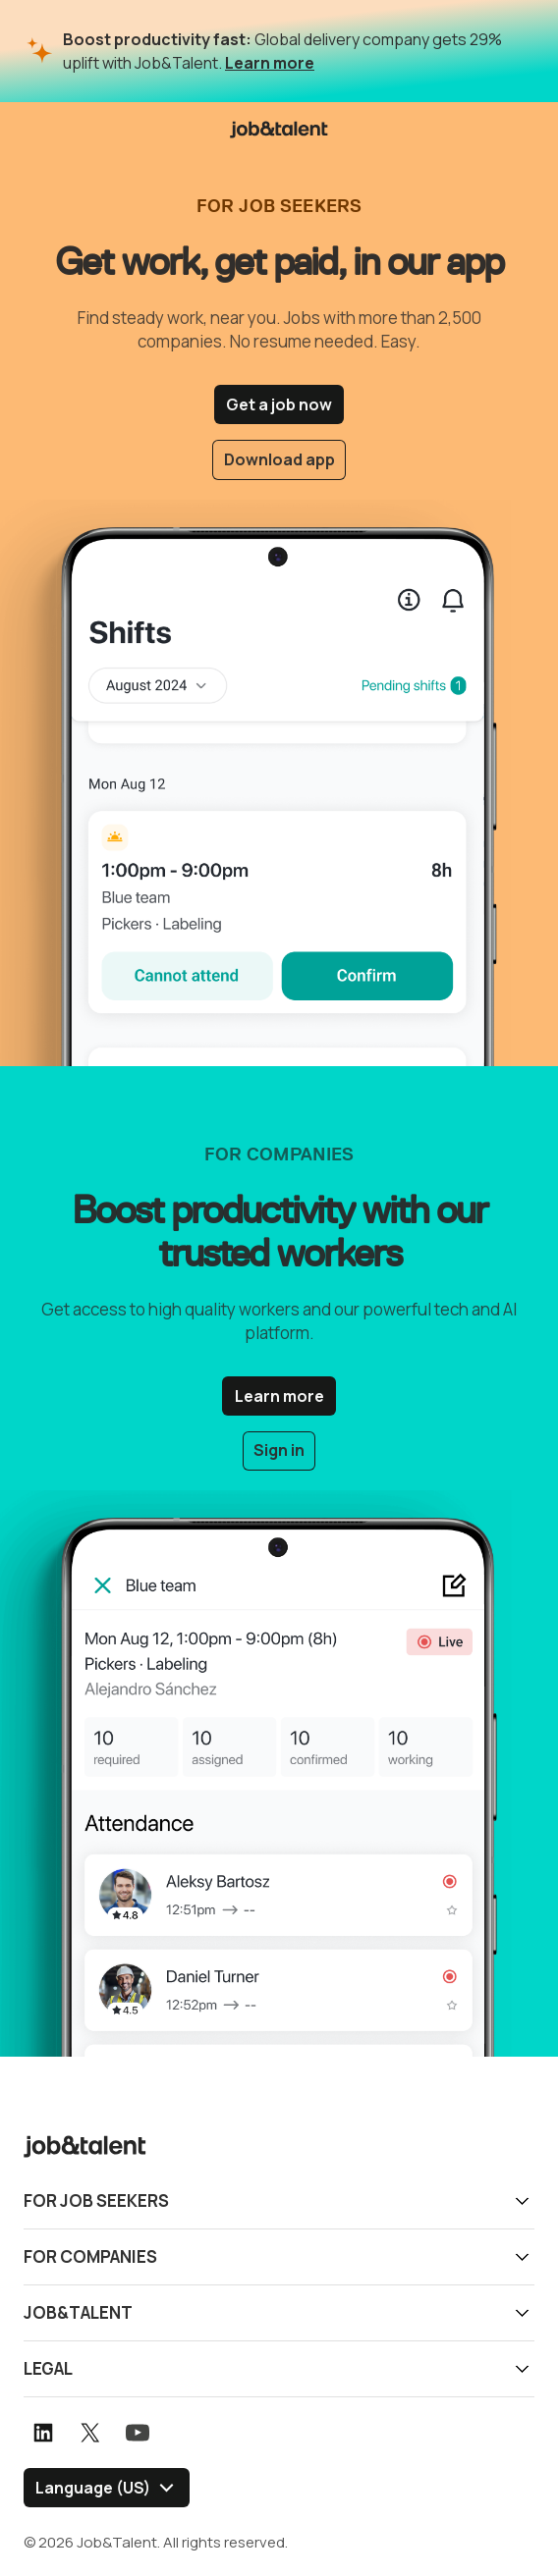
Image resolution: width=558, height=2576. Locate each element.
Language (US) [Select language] (92, 2485)
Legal (48, 2366)
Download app (279, 459)
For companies (90, 2254)
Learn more (269, 63)
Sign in (279, 1450)
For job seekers (96, 2198)
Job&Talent (78, 2310)
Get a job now (279, 404)
